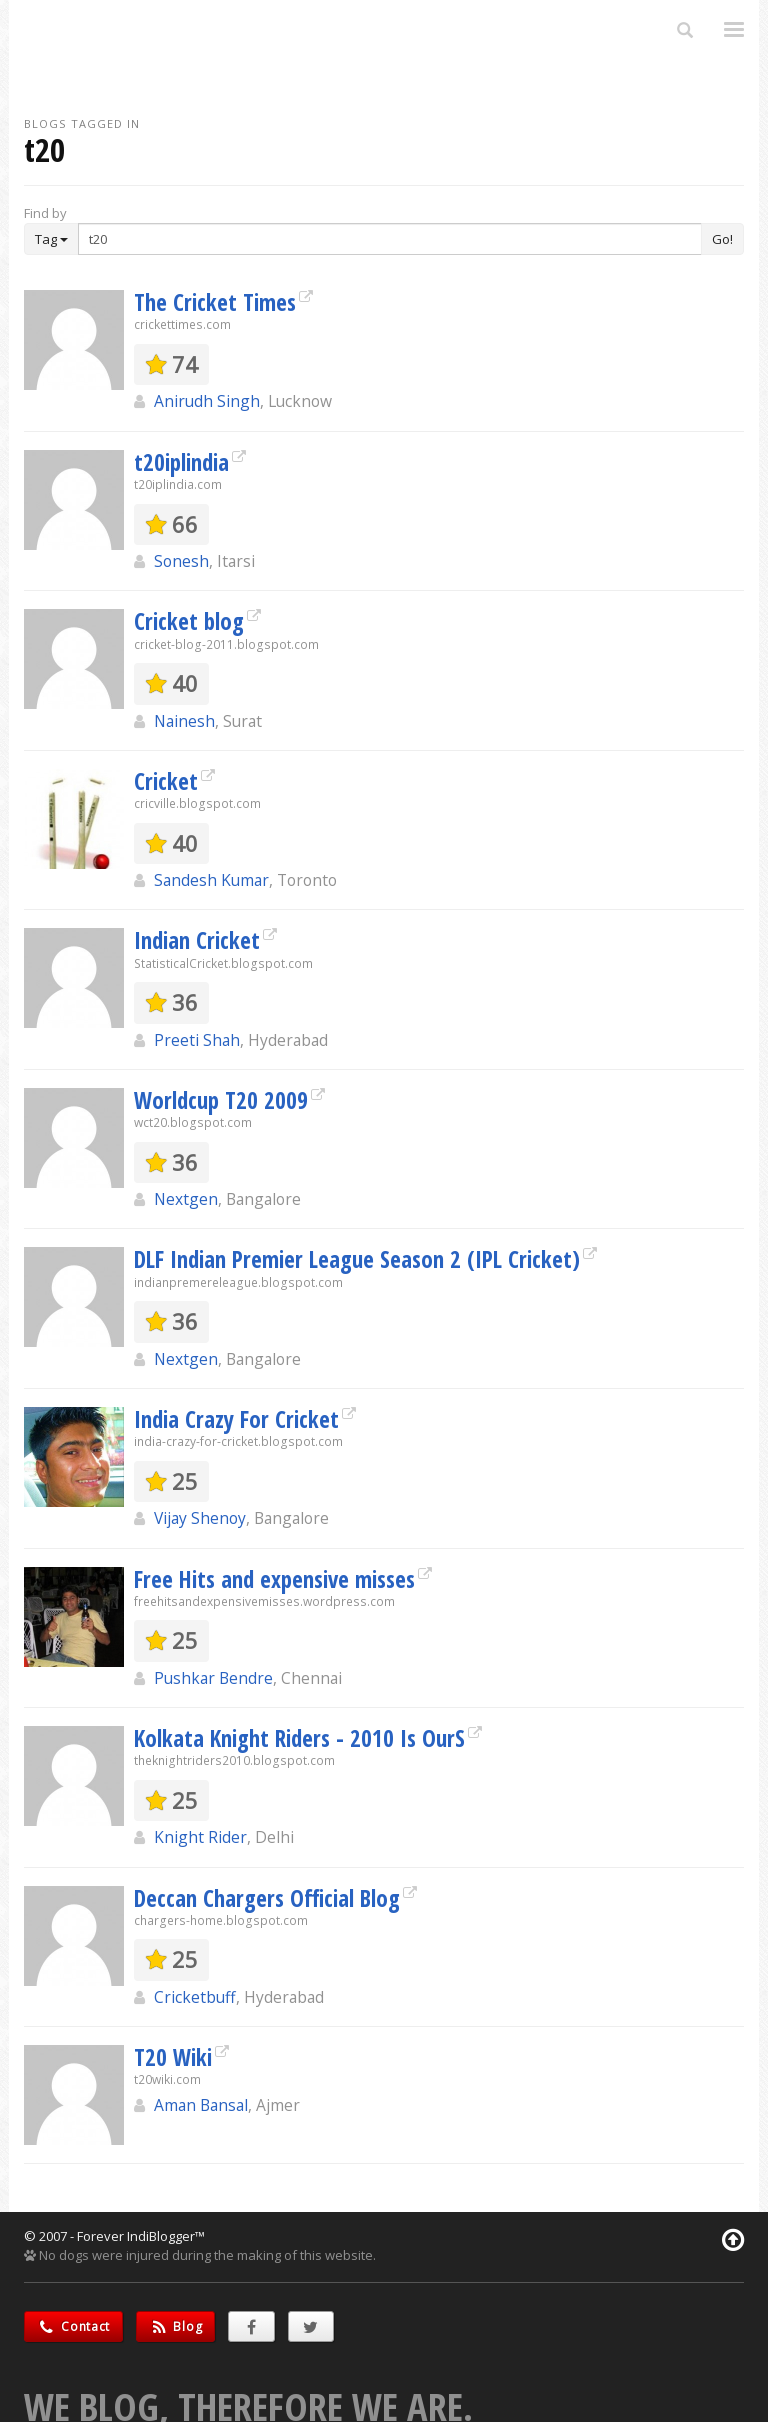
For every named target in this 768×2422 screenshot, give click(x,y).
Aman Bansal (201, 2105)
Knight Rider (200, 1837)
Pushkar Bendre (213, 1678)
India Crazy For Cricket (236, 1419)
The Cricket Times (215, 302)
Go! (722, 239)
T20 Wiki (173, 2057)
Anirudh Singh (207, 401)
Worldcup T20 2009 (221, 1100)
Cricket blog (189, 621)
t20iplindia (181, 462)
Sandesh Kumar (211, 880)
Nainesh (184, 721)
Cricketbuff (195, 1997)
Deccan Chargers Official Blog (267, 1898)
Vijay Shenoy (200, 1518)
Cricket (166, 781)
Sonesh (181, 561)
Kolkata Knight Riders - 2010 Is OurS (299, 1738)
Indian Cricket (197, 940)
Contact (73, 2326)
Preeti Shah (197, 1040)
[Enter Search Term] (390, 239)
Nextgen (186, 1199)
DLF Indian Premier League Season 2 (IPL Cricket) (357, 1259)
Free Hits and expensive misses (274, 1579)
